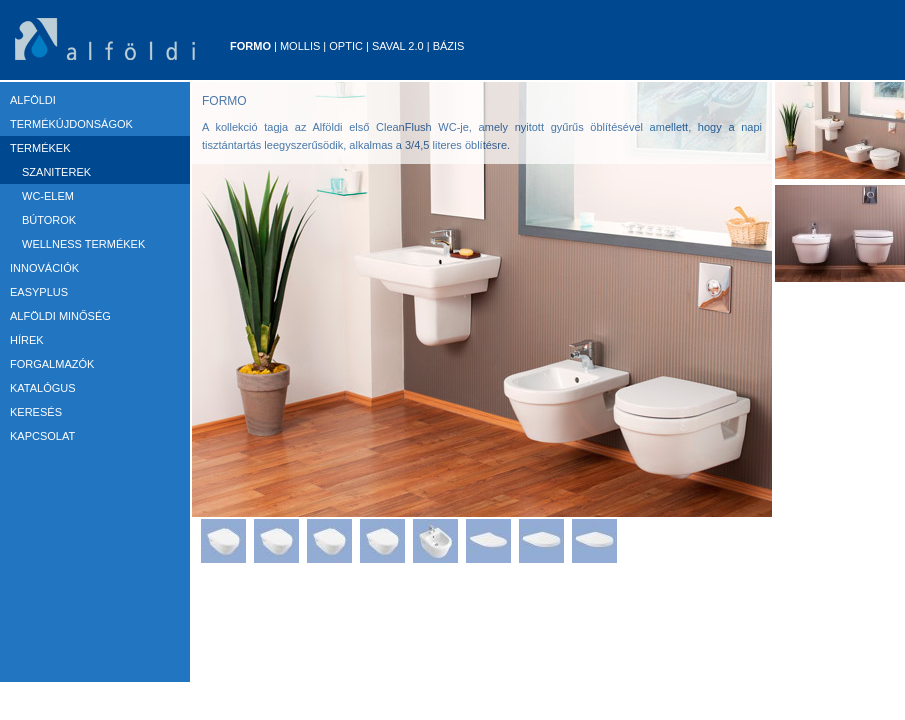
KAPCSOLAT (42, 436)
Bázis (449, 46)
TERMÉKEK (40, 148)
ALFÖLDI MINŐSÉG (60, 316)
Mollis (300, 46)
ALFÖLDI (33, 100)
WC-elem (48, 196)
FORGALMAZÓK (52, 364)
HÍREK (27, 340)
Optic (346, 46)
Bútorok (49, 220)
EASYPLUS (39, 292)
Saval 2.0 (398, 46)
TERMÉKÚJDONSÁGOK (71, 124)
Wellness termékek (83, 244)
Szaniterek (56, 172)
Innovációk (44, 268)
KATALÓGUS (43, 388)
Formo (250, 46)
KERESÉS (36, 412)
